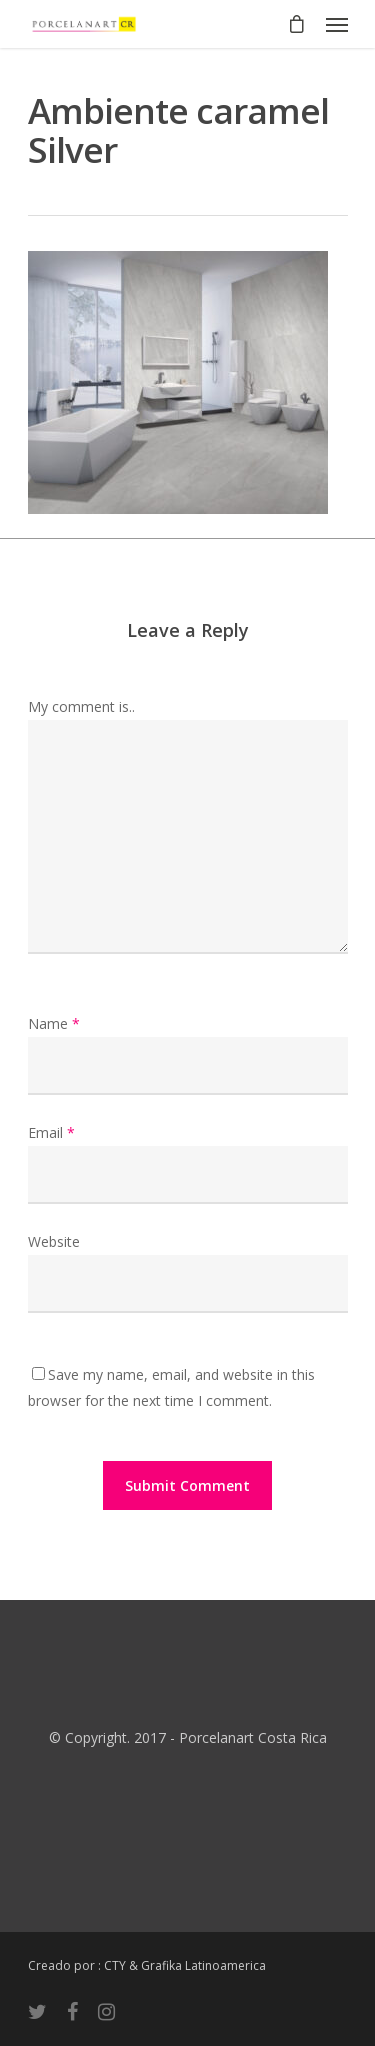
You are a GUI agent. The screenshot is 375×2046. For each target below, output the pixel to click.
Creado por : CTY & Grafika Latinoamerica (147, 1965)
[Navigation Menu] (337, 24)
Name (54, 1023)
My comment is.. (81, 706)
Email (51, 1132)
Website (54, 1241)
